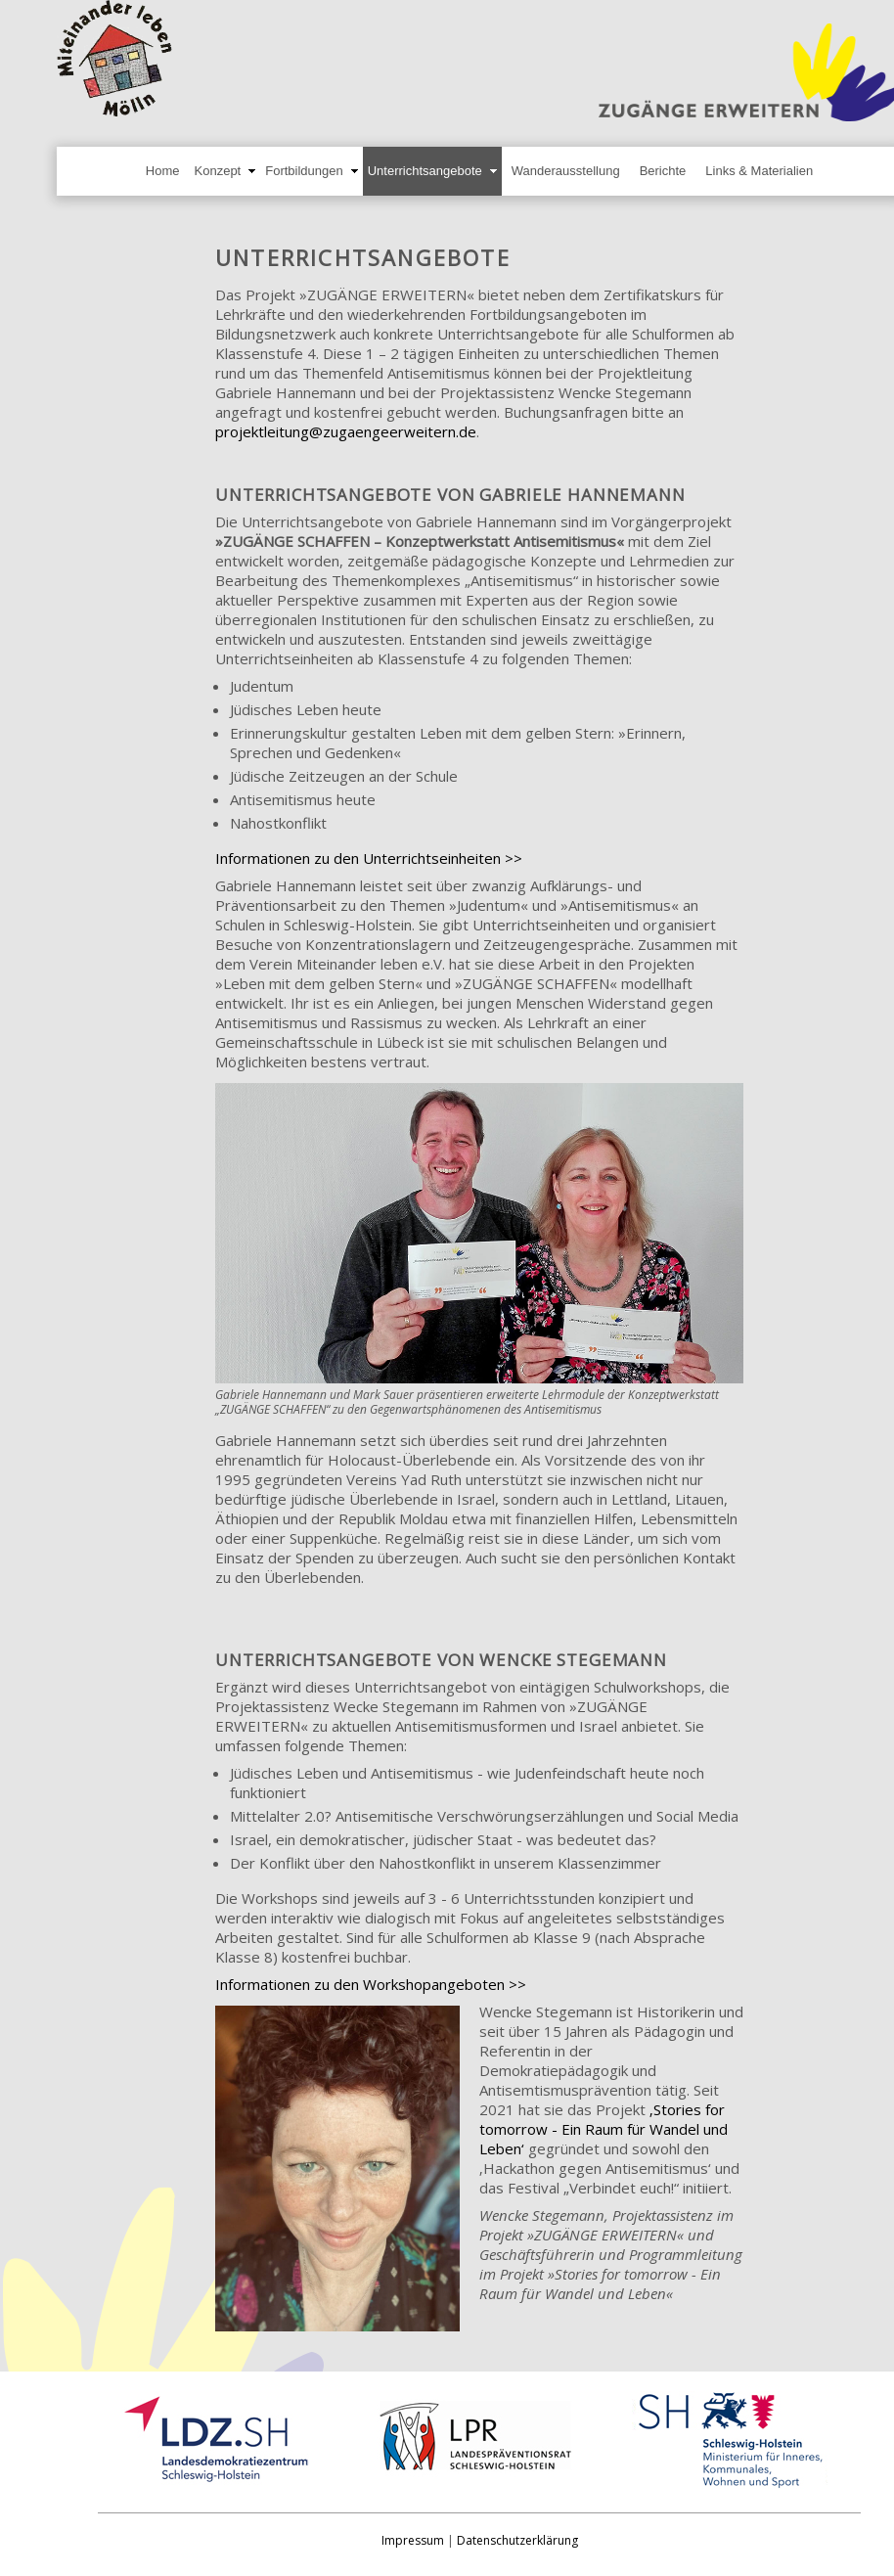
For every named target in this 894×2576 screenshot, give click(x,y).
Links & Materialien (759, 170)
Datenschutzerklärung (517, 2540)
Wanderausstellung (566, 170)
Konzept (218, 170)
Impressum (412, 2540)
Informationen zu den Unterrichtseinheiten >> (368, 858)
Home (163, 170)
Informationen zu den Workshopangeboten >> (370, 1984)
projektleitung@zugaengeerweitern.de (345, 431)
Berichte (663, 170)
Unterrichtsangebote (425, 170)
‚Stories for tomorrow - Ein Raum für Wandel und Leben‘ (603, 2129)
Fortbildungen (304, 170)
